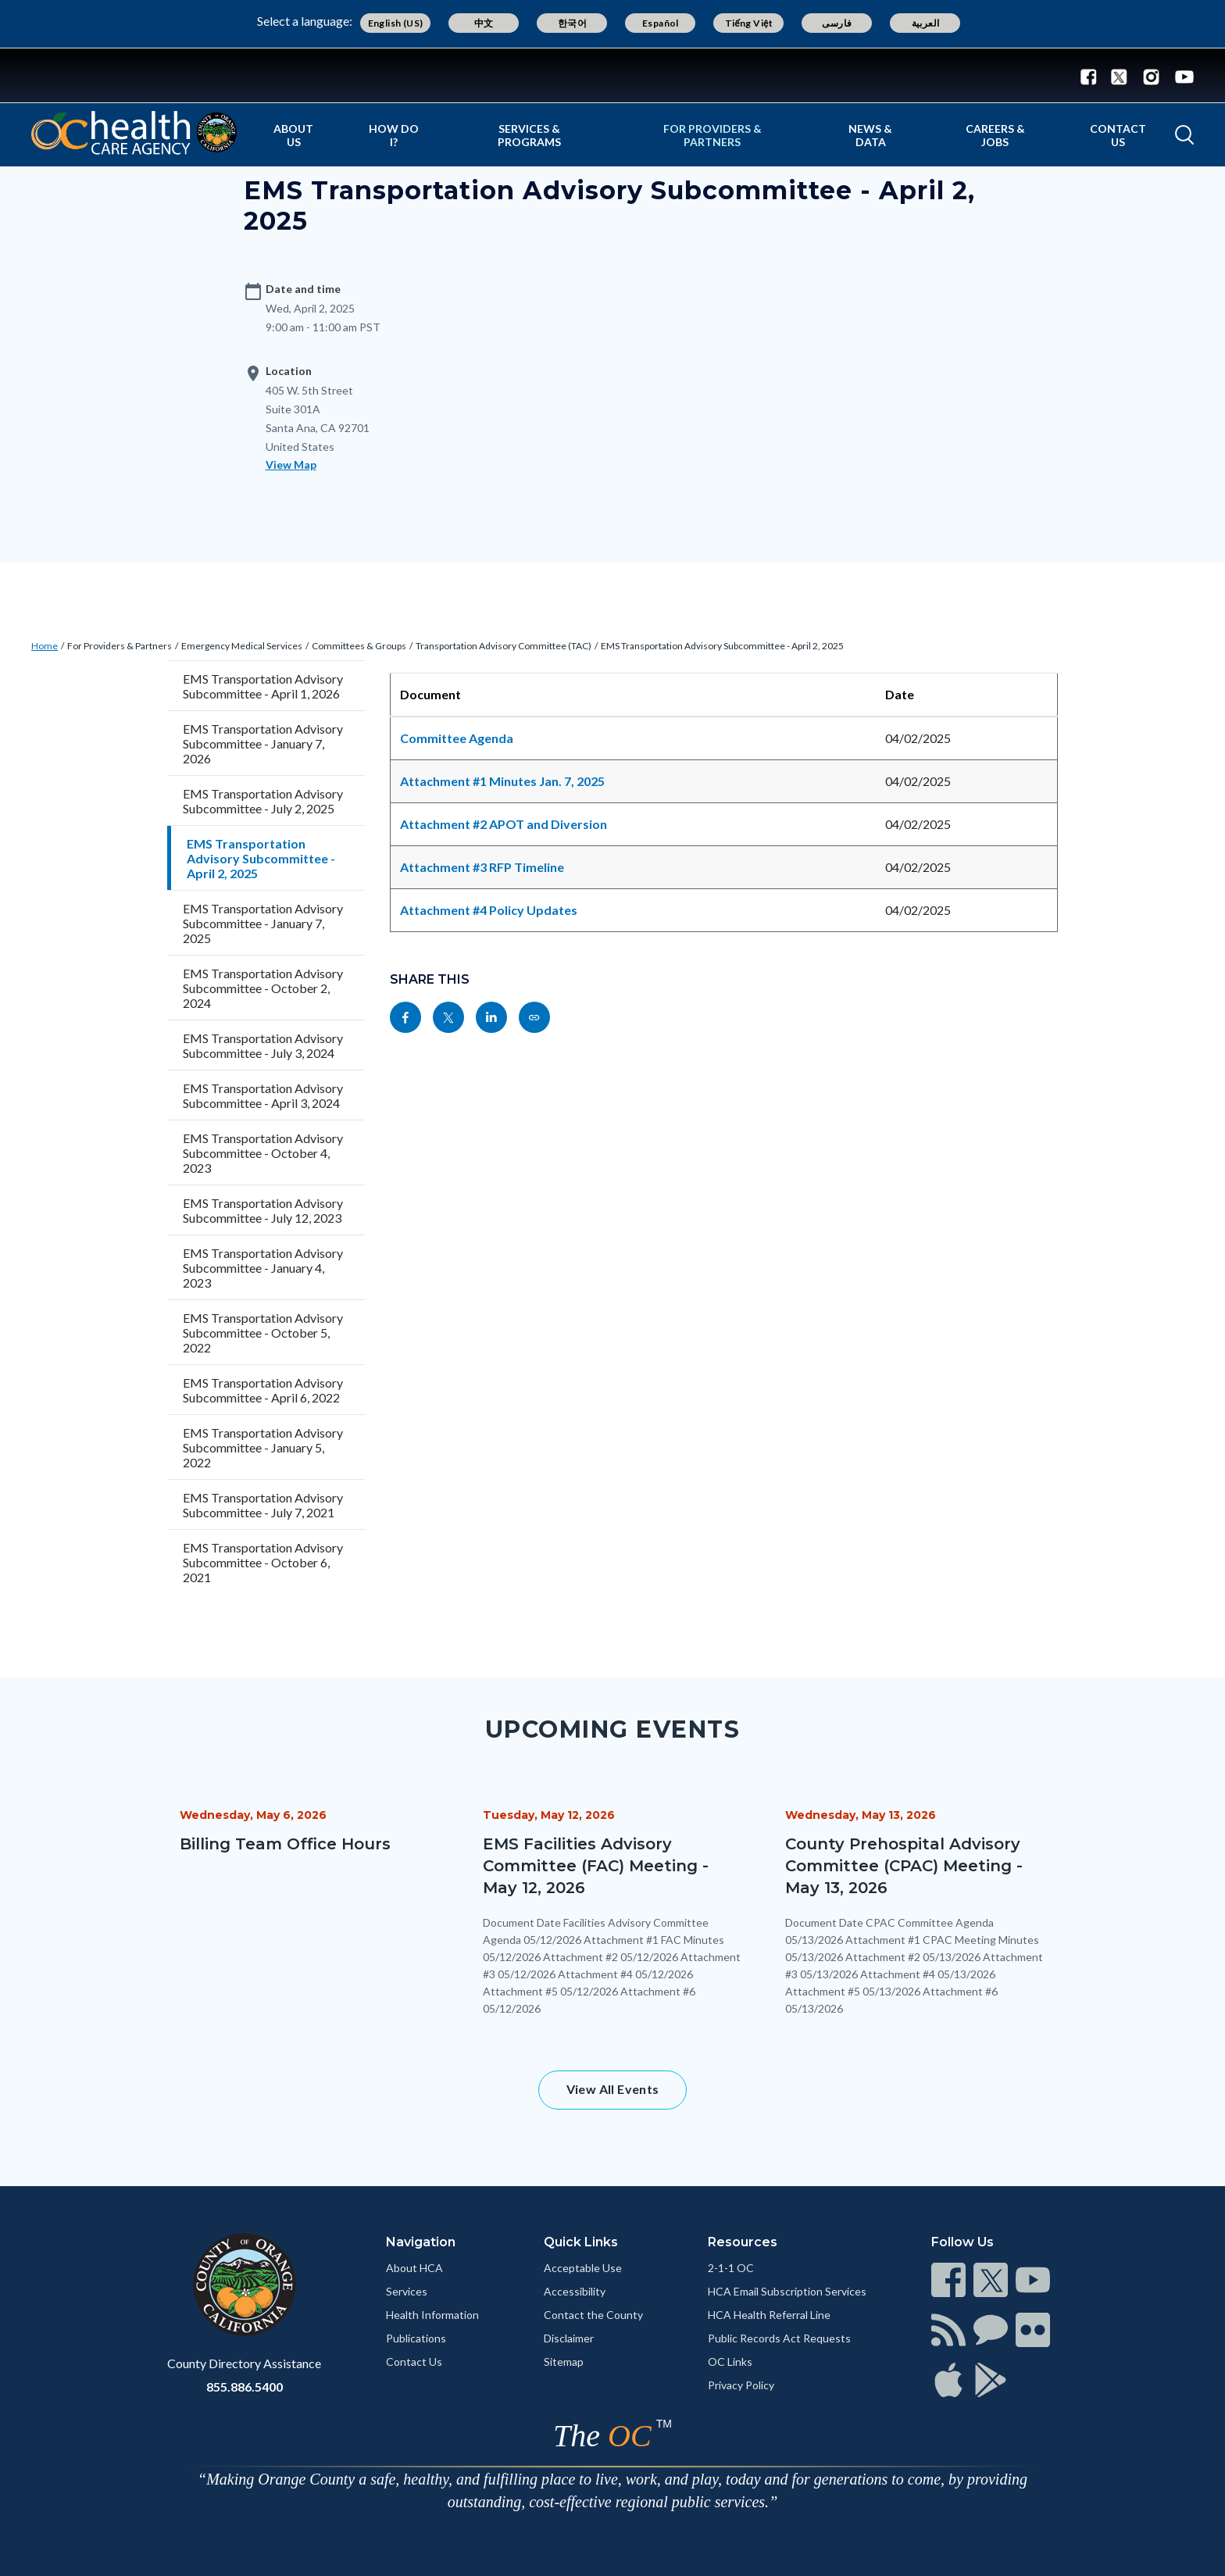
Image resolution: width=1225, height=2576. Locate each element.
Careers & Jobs (995, 135)
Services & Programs (529, 135)
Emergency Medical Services (241, 646)
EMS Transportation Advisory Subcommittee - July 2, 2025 (263, 801)
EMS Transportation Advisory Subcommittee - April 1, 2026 (263, 686)
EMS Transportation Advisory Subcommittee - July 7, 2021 (263, 1505)
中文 (484, 23)
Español (660, 23)
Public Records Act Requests (779, 2338)
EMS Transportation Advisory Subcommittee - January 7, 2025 (263, 923)
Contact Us (1118, 135)
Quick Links (581, 2242)
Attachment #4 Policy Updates (488, 909)
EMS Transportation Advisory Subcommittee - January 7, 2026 (263, 743)
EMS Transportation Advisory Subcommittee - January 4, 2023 (263, 1267)
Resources (742, 2242)
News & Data (870, 135)
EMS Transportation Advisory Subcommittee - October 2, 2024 (263, 988)
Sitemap (564, 2361)
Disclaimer (569, 2338)
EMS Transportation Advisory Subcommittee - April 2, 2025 (722, 646)
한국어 (572, 23)
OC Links (730, 2361)
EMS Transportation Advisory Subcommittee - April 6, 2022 (263, 1390)
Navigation (420, 2242)
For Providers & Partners (712, 135)
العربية (926, 23)
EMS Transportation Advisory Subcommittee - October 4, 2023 (263, 1153)
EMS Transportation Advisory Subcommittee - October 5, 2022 (263, 1332)
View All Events (612, 2088)
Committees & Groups (359, 646)
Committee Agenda (456, 738)
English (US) (395, 23)
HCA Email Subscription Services (787, 2291)
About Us (293, 135)
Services (406, 2291)
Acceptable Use (583, 2267)
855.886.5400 (244, 2386)
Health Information (432, 2314)
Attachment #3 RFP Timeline (482, 866)
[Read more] (612, 75)
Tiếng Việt (749, 23)
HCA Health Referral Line (769, 2314)
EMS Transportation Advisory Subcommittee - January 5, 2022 (263, 1447)
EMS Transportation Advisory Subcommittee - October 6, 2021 (263, 1562)
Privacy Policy (741, 2385)
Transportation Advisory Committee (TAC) (503, 646)
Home (44, 646)
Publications (416, 2338)
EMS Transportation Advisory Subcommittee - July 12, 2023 (263, 1210)
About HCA (414, 2267)
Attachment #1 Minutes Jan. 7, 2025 (502, 781)
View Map (291, 464)
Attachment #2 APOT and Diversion (503, 823)
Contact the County (593, 2314)
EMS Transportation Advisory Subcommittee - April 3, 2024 (263, 1095)
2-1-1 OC (731, 2267)
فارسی (837, 23)
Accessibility (574, 2291)
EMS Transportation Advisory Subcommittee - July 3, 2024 (263, 1045)
